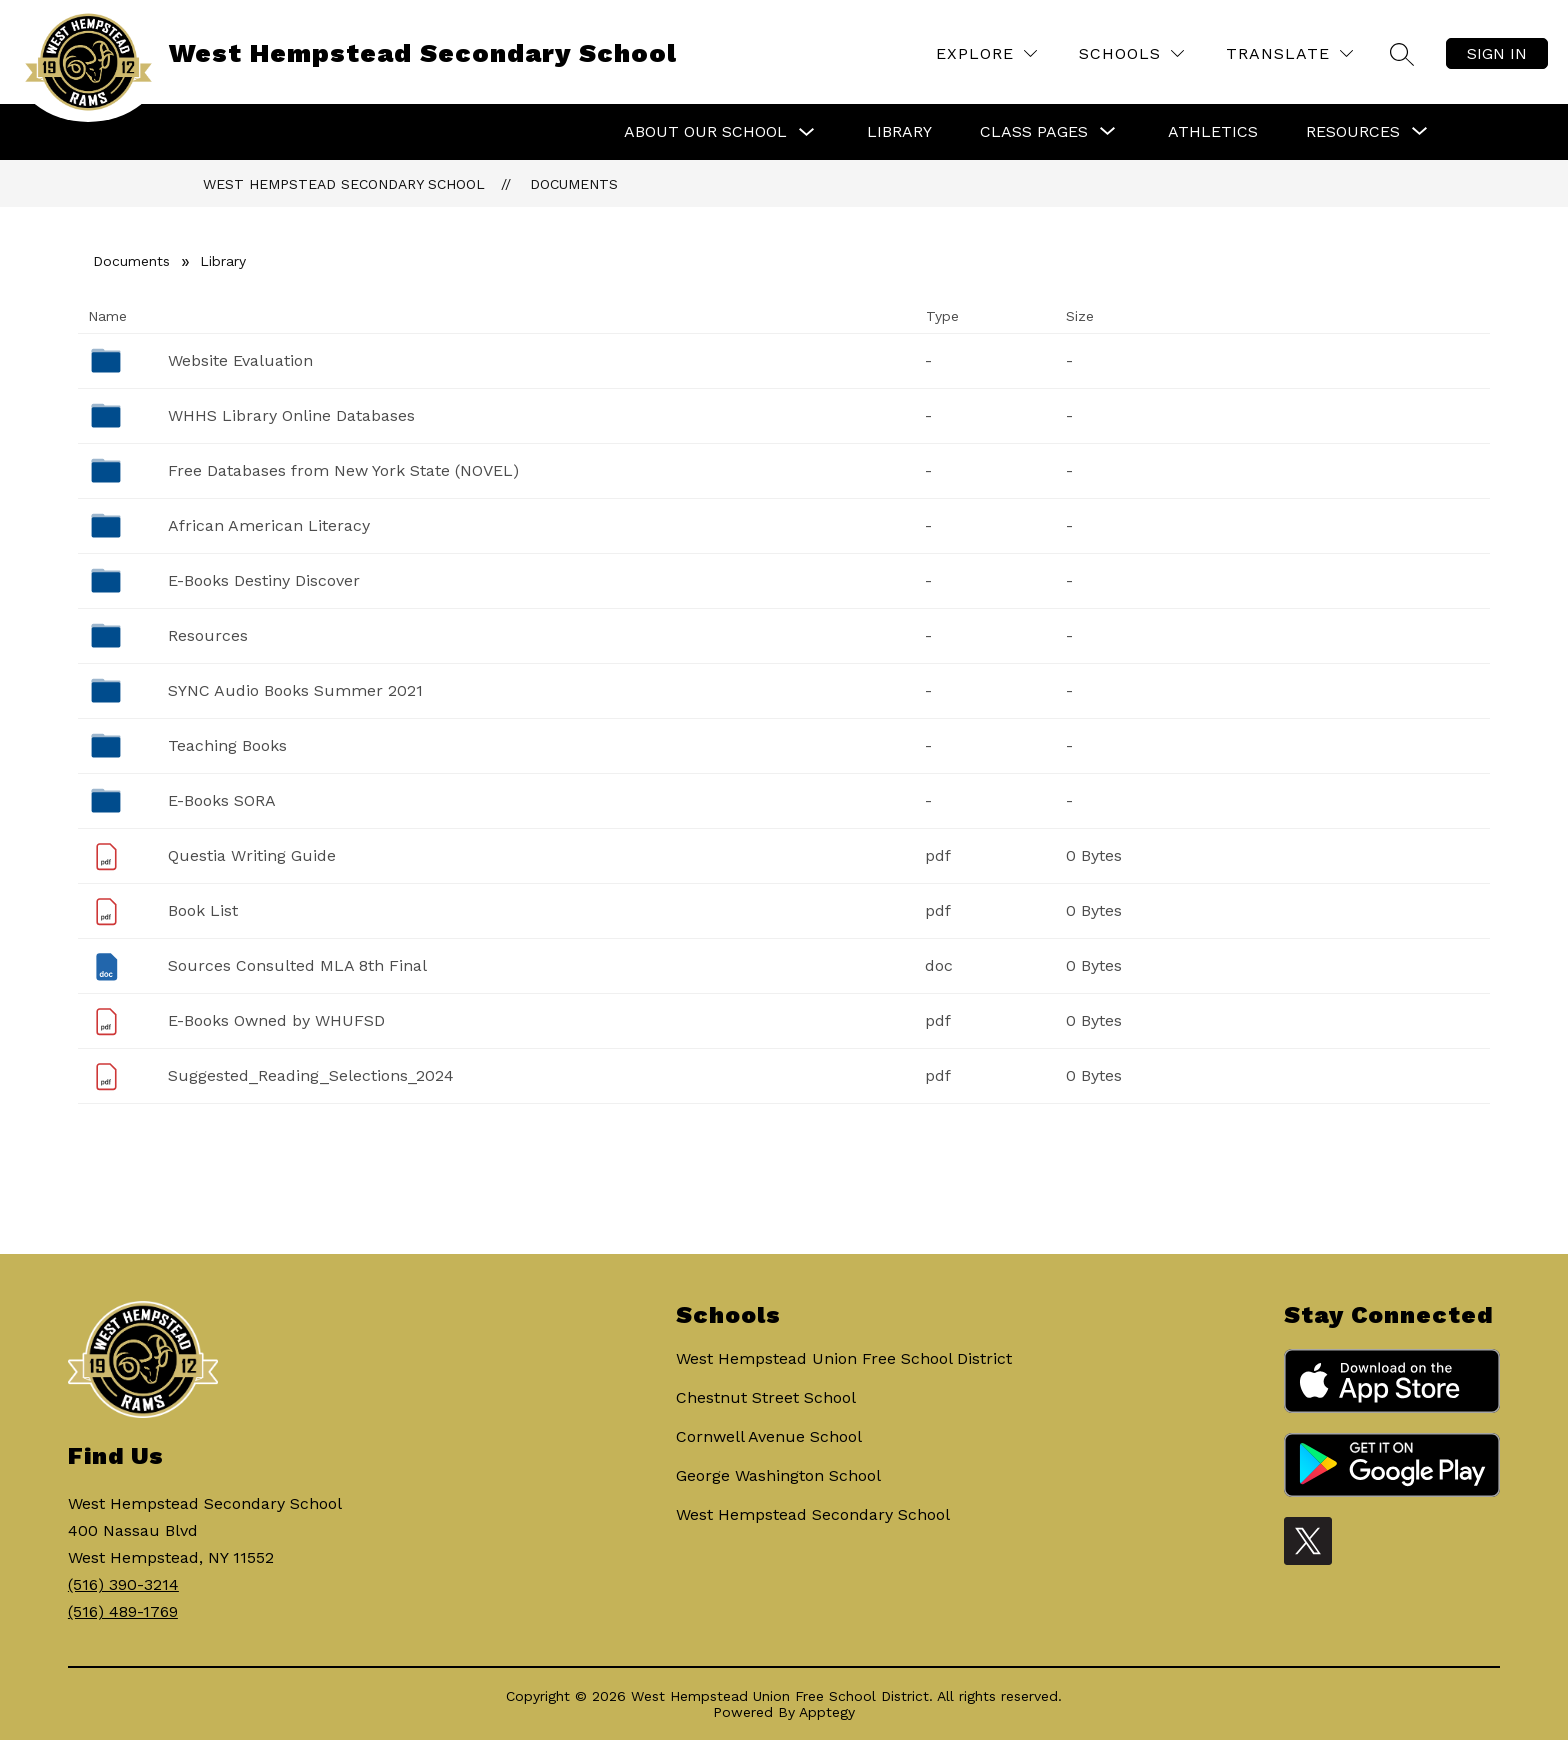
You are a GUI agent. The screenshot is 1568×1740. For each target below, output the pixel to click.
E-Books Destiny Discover (264, 580)
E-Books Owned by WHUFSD (276, 1020)
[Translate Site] (1289, 53)
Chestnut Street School (766, 1397)
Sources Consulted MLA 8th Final (297, 965)
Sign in (1497, 53)
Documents (574, 184)
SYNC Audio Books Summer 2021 (295, 690)
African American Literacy (269, 525)
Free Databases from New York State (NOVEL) (343, 470)
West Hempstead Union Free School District (844, 1358)
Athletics (1213, 131)
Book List (203, 910)
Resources (208, 635)
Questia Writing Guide (252, 855)
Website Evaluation (240, 360)
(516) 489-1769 (123, 1611)
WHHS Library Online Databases (291, 415)
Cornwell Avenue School (769, 1436)
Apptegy (827, 1712)
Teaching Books (227, 745)
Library (899, 131)
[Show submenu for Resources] (1353, 132)
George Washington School (778, 1475)
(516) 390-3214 (123, 1584)
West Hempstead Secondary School (344, 184)
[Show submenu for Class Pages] (1034, 132)
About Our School (705, 131)
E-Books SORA (222, 800)
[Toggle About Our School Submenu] (807, 132)
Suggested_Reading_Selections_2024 (311, 1075)
